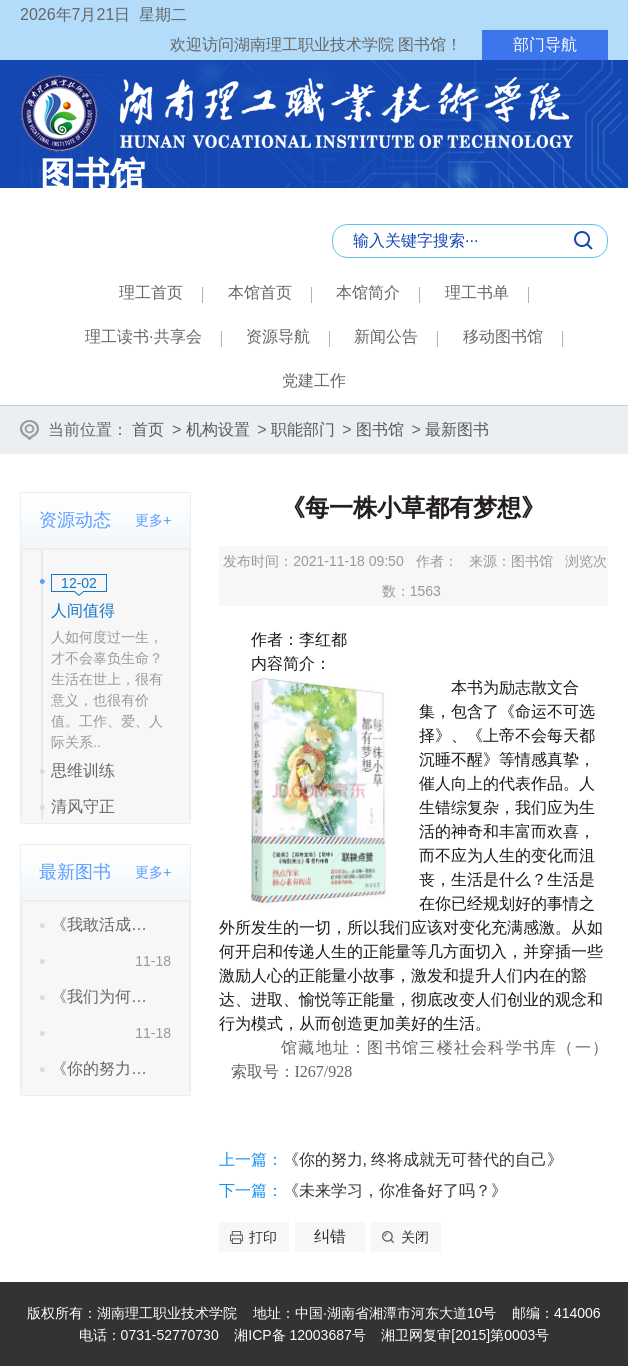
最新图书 (457, 429)
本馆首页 (260, 292)
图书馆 (380, 429)
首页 (148, 429)
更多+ (153, 520)
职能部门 (303, 429)
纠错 (330, 1236)
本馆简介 (368, 292)
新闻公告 (386, 336)
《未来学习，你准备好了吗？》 (395, 1190)
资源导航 (278, 336)
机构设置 (218, 429)
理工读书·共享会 (143, 336)
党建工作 (314, 380)
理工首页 (151, 292)
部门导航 (545, 44)
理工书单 (477, 292)
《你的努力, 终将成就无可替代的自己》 (423, 1159)
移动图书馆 (503, 336)
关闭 (415, 1237)
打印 (263, 1237)
